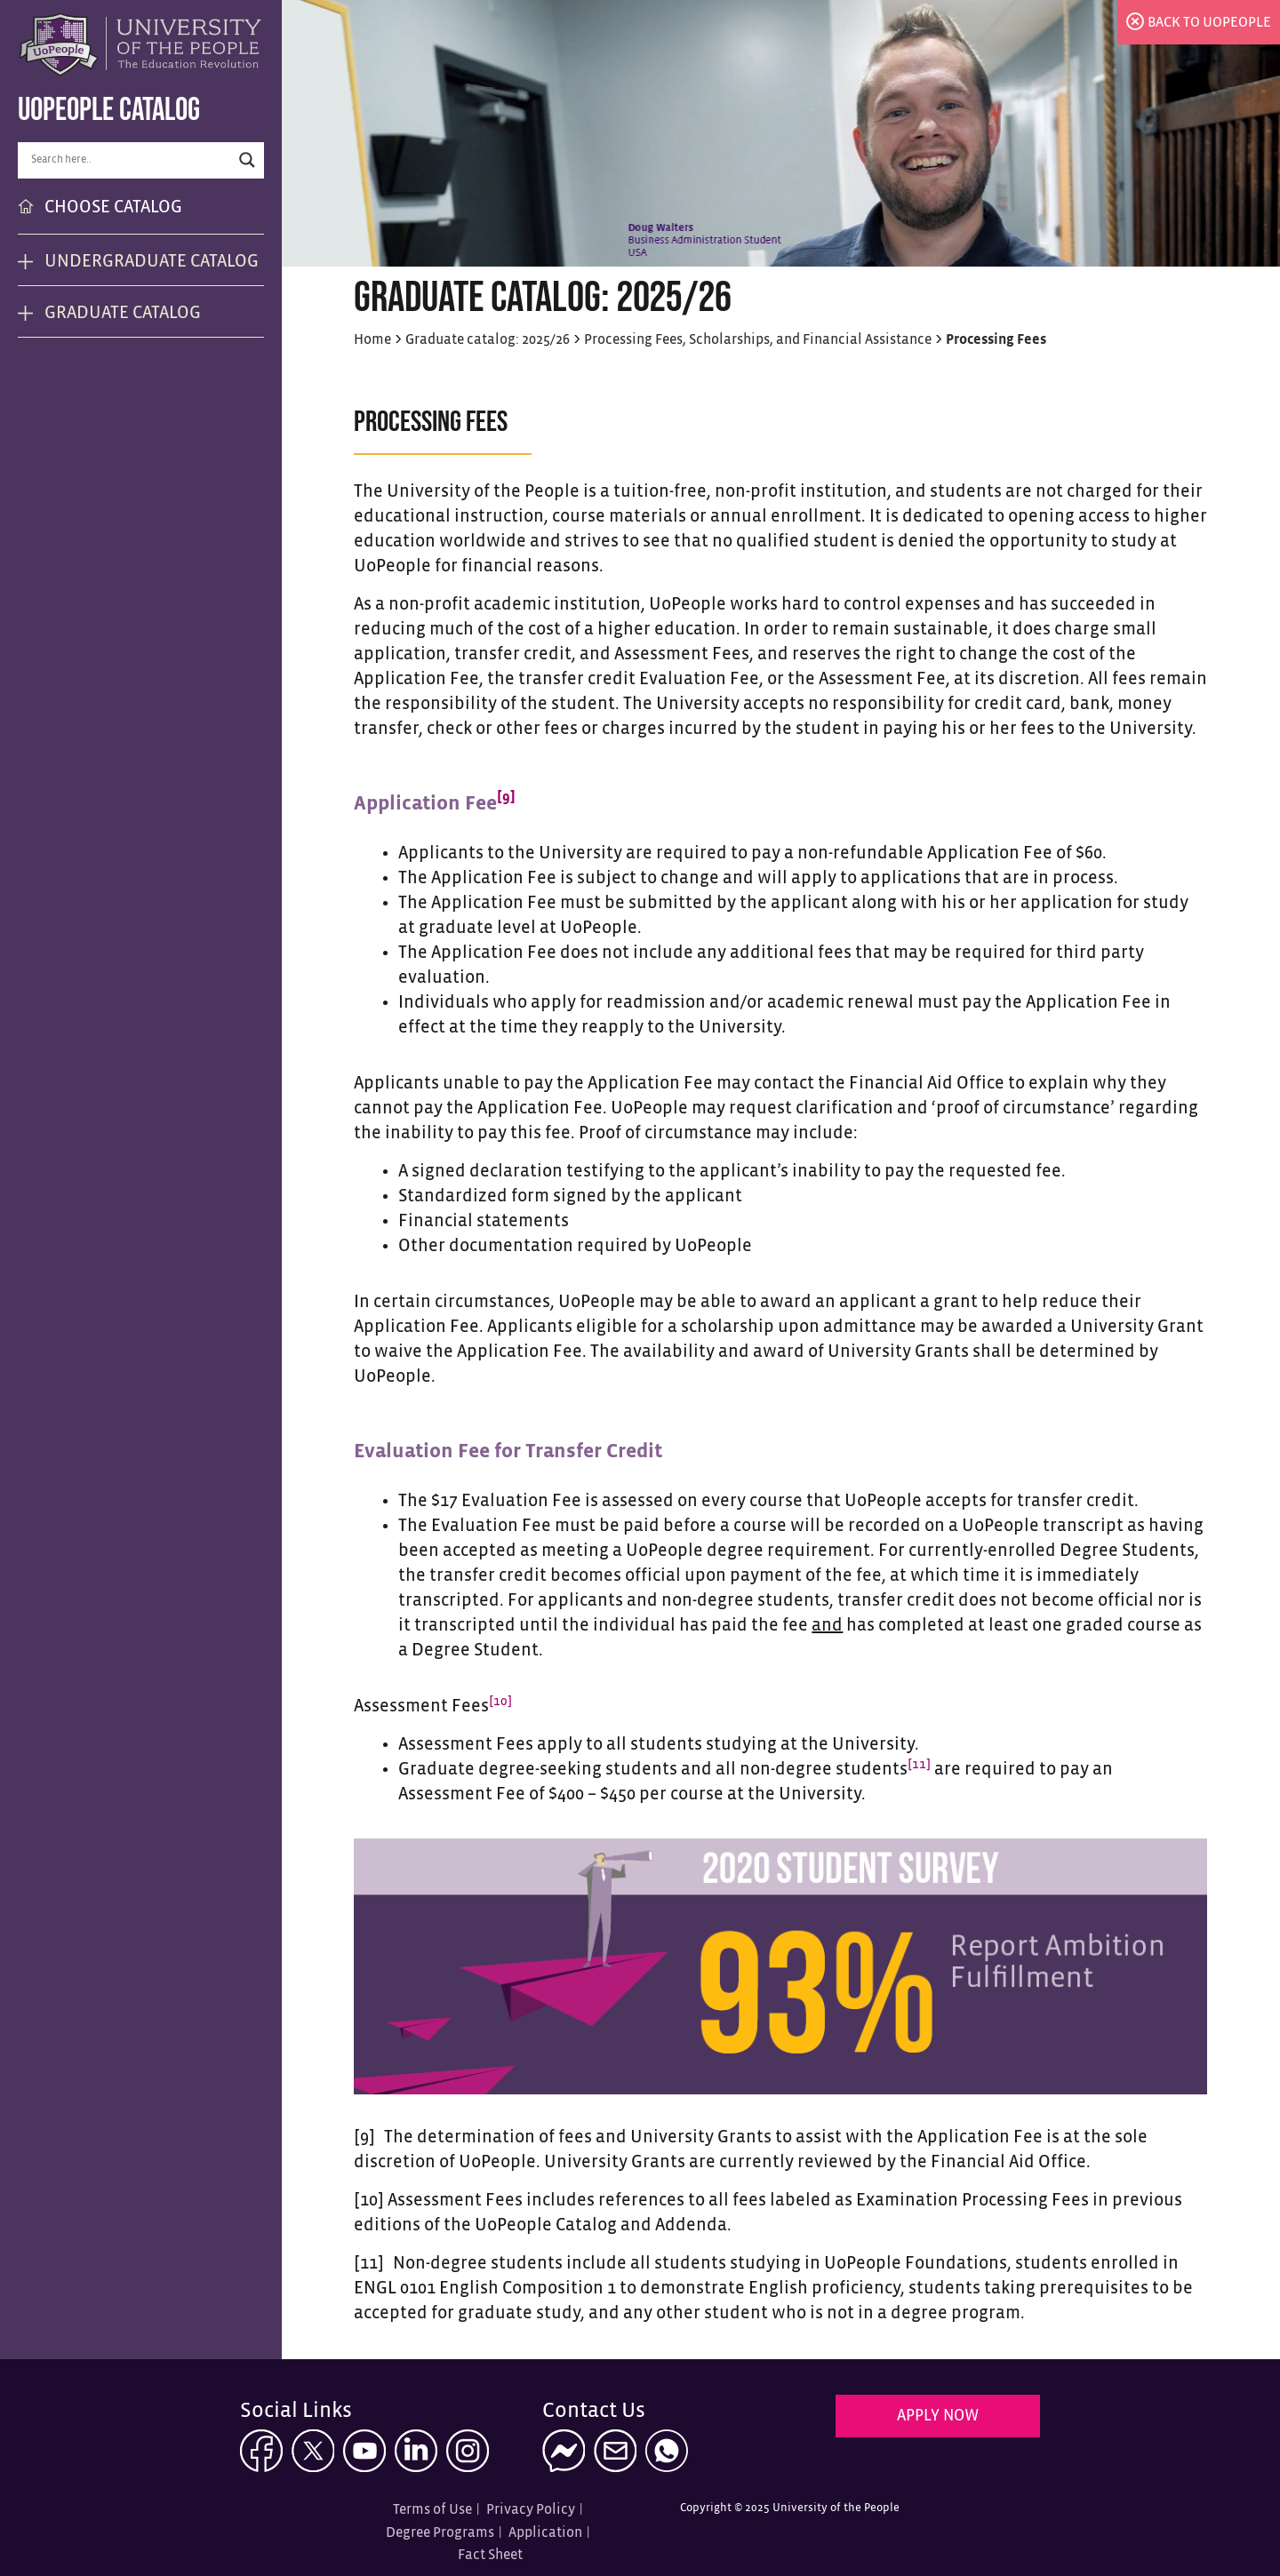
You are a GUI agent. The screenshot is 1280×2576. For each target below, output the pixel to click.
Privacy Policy (530, 2509)
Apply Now (938, 2416)
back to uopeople (1209, 22)
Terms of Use (432, 2509)
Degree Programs (440, 2533)
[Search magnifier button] (247, 160)
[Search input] (128, 160)
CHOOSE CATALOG (113, 207)
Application (545, 2533)
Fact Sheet (490, 2555)
